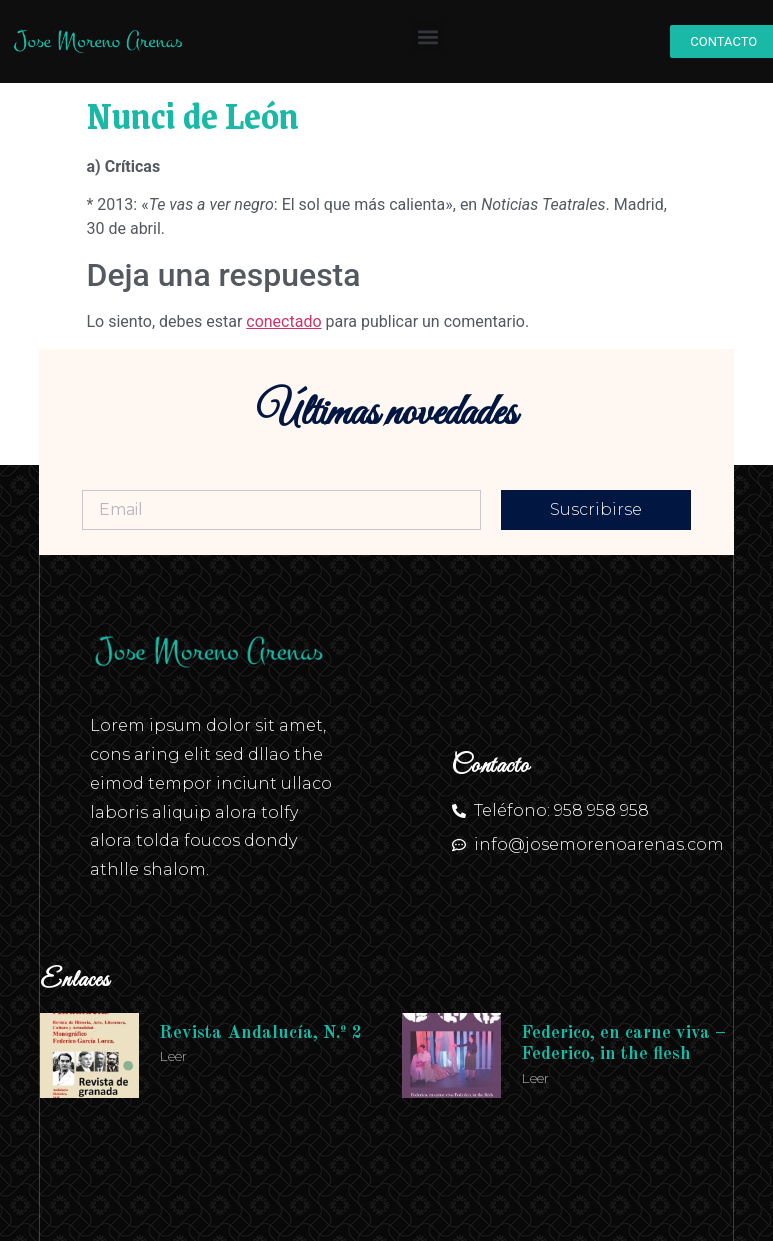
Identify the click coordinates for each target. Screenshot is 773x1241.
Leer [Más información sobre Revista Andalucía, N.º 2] (173, 1056)
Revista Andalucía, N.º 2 (260, 1033)
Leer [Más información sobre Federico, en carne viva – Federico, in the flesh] (535, 1078)
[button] (428, 36)
